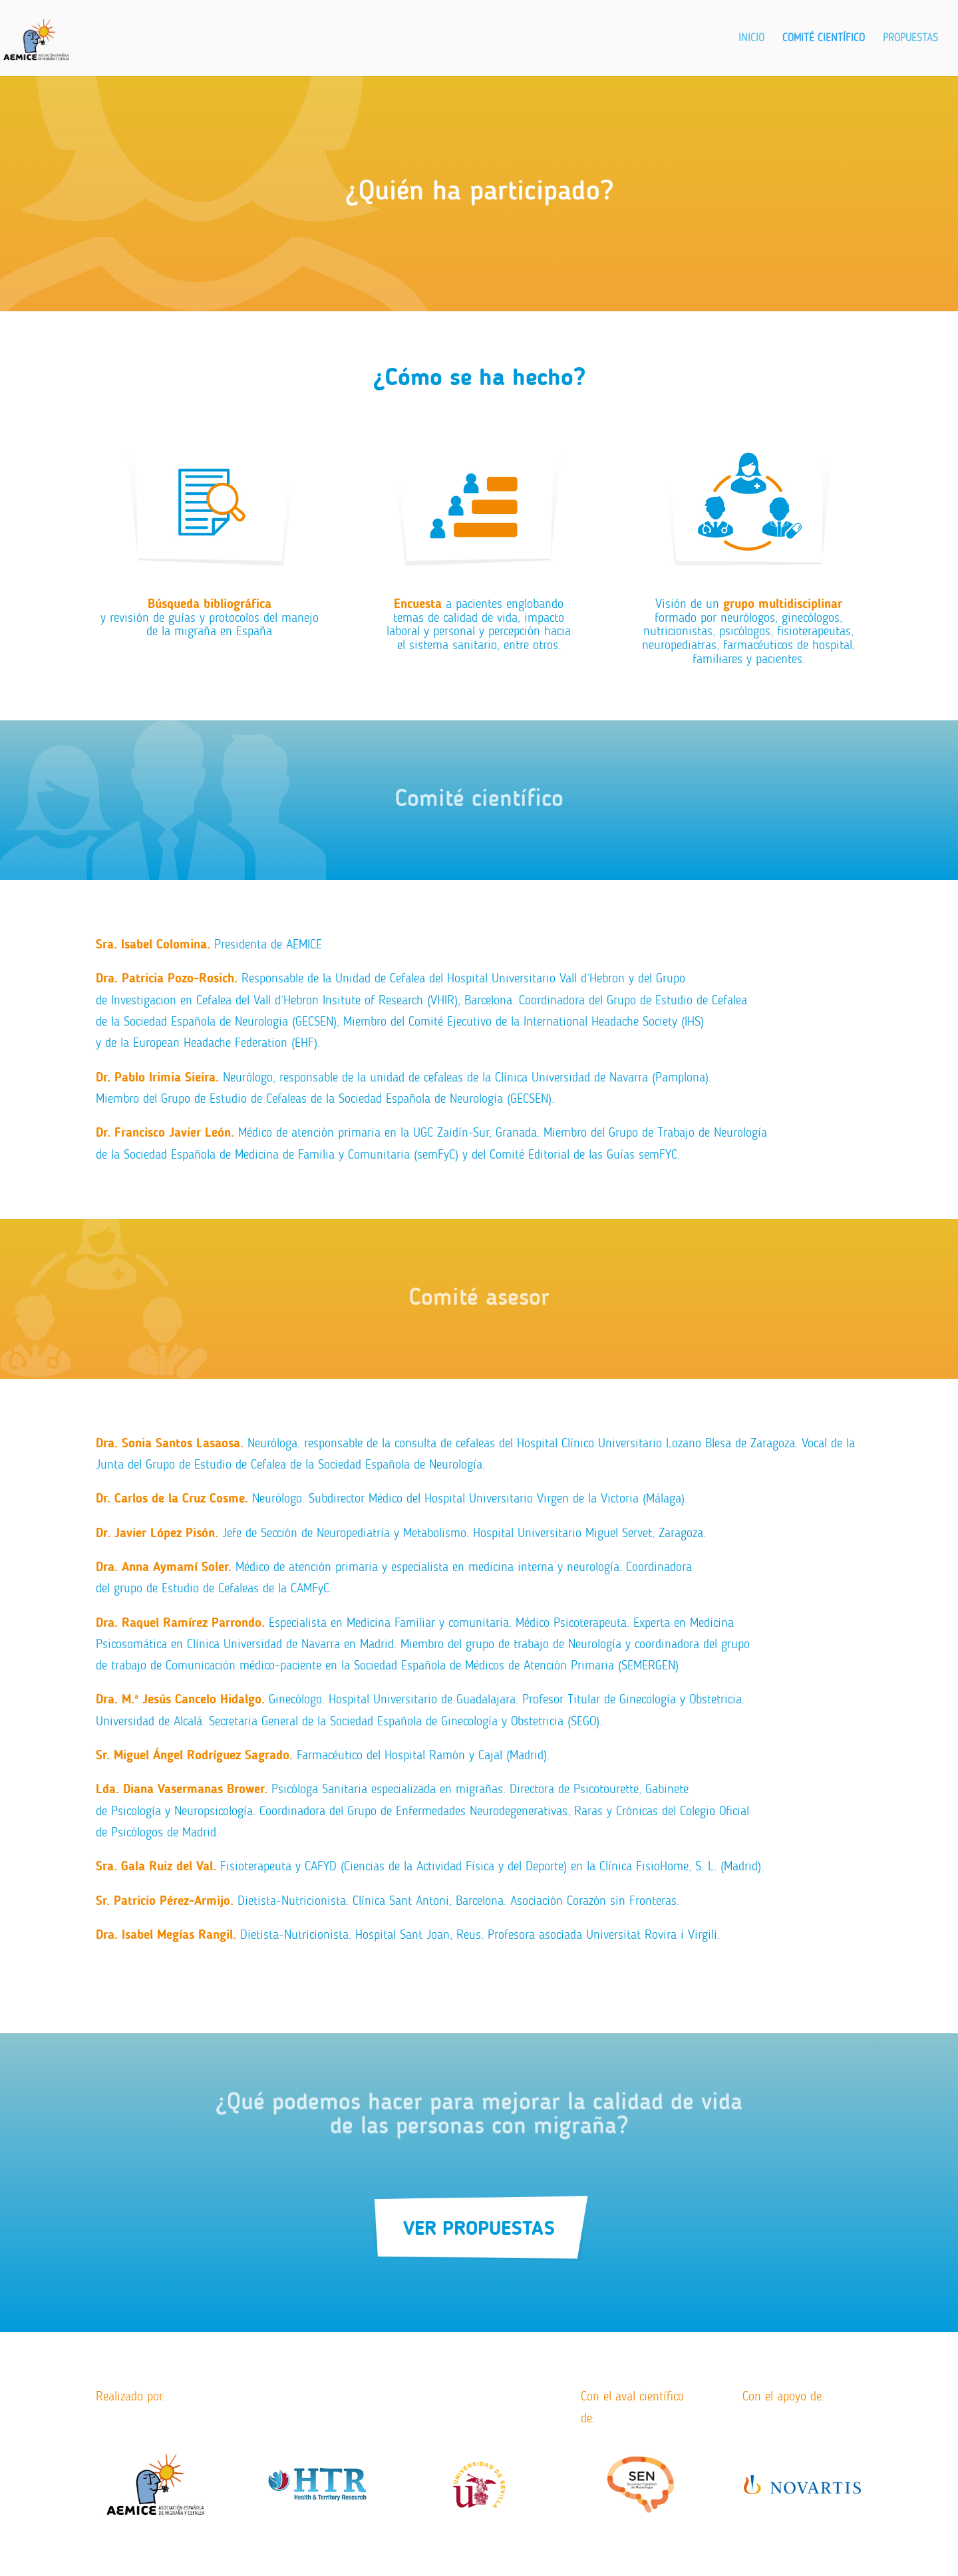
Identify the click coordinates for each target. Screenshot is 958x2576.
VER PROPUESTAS (479, 2228)
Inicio (751, 38)
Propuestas (910, 38)
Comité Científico (823, 38)
